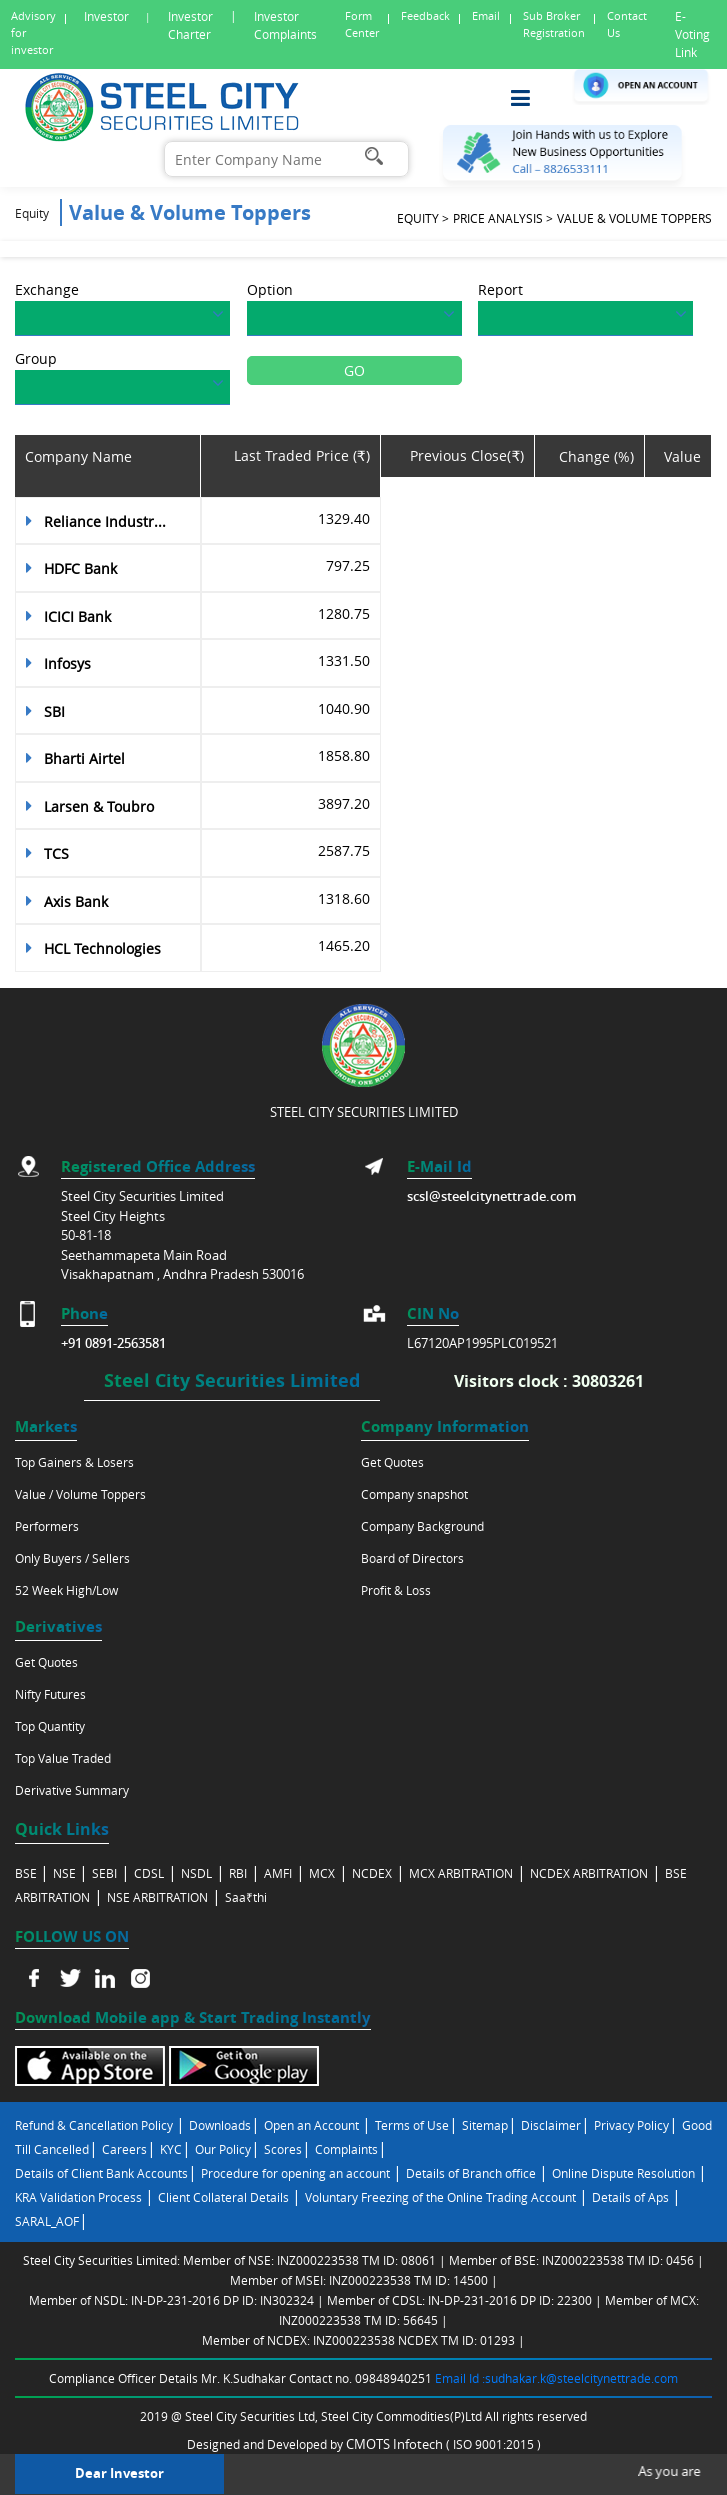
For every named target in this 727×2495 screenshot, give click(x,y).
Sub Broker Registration (554, 24)
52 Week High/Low (66, 1590)
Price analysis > (503, 218)
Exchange (47, 289)
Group (36, 358)
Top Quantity (50, 1726)
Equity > (423, 218)
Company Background (422, 1526)
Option (270, 289)
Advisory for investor (33, 32)
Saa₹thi (246, 1897)
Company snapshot (414, 1494)
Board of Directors (412, 1558)
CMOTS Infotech (396, 2444)
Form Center (362, 24)
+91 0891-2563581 (113, 1343)
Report (500, 289)
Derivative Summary (72, 1790)
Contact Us (627, 24)
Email (486, 15)
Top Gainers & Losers (74, 1462)
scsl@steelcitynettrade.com (491, 1196)
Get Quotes (392, 1462)
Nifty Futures (50, 1694)
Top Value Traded (63, 1758)
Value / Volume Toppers (80, 1494)
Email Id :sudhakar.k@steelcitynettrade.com (556, 2378)
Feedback (425, 15)
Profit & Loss (396, 1590)
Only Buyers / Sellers (72, 1558)
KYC (171, 2149)
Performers (47, 1526)
